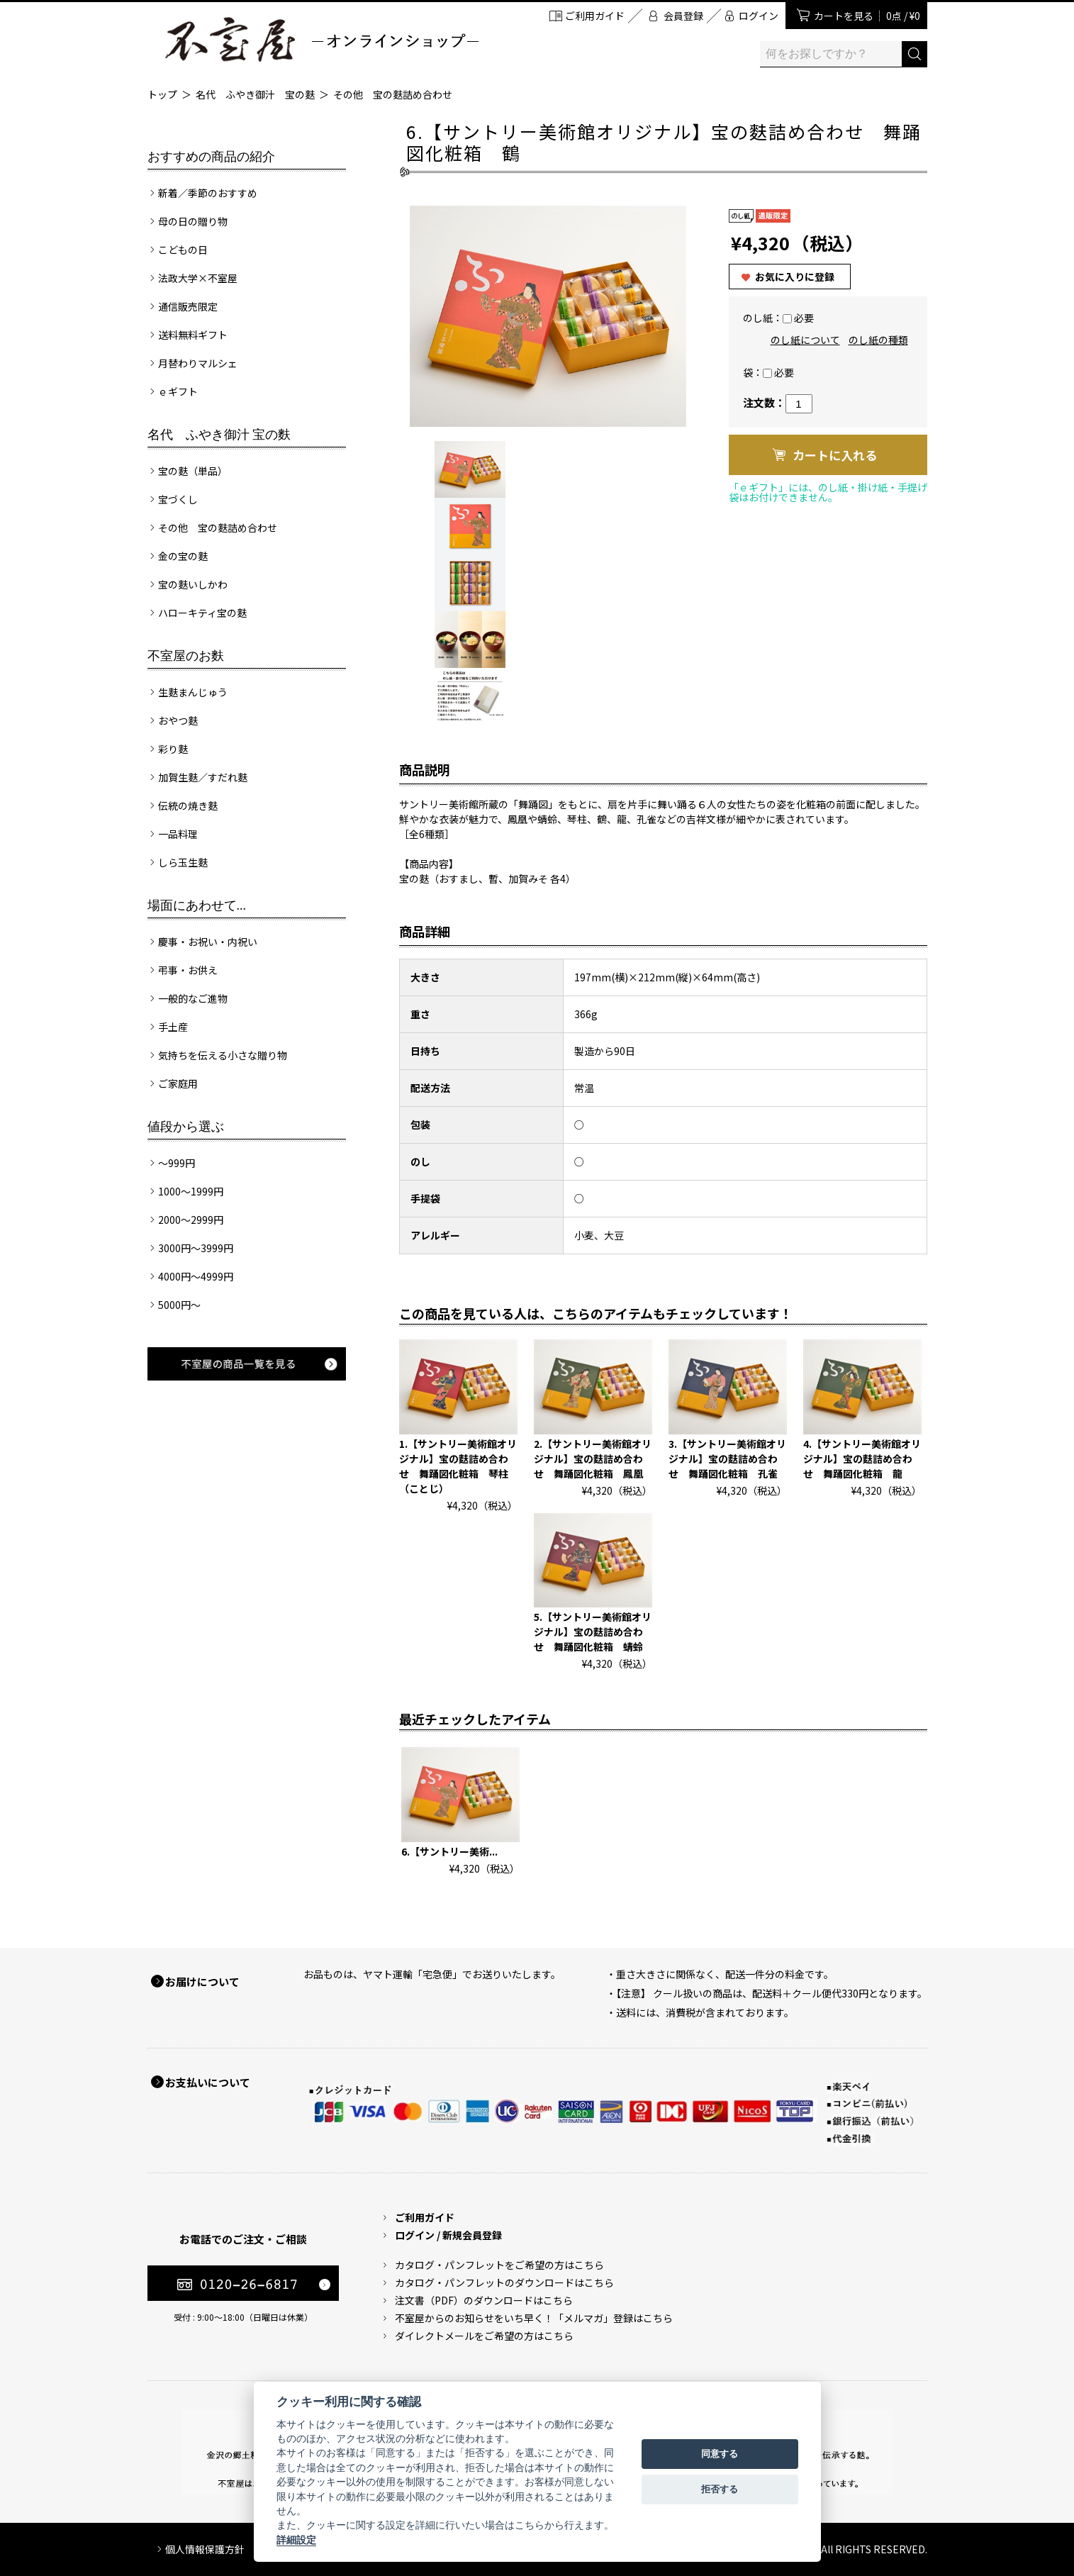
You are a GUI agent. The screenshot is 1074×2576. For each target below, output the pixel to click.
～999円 (176, 1163)
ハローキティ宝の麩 (202, 613)
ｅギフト (178, 391)
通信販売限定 (188, 306)
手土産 (173, 1027)
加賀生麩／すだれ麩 (202, 777)
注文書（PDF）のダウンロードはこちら (484, 2300)
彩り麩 (173, 749)
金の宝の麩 (183, 556)
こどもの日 (183, 249)
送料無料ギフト (193, 335)
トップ (162, 94)
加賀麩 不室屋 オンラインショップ (321, 39)
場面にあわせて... (197, 905)
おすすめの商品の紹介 (211, 157)
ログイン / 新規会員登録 (448, 2235)
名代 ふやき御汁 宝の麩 (255, 94)
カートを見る (867, 16)
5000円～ (179, 1305)
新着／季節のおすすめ (207, 193)
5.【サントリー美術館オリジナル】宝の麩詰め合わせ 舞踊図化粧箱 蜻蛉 (592, 1632)
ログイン (758, 16)
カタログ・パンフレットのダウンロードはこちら (504, 2282)
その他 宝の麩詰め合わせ (392, 94)
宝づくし (178, 499)
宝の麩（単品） (193, 471)
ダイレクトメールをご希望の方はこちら (484, 2336)
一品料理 (178, 834)
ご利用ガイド (595, 16)
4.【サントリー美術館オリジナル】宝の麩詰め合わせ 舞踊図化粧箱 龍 (862, 1459)
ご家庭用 (178, 1083)
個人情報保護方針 (205, 2549)
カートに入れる (835, 455)
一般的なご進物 (193, 998)
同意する (719, 2453)
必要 (804, 318)
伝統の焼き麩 (188, 805)
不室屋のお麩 (185, 656)
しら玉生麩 (183, 862)
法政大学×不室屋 (197, 278)
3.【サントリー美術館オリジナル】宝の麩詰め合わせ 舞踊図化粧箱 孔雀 (727, 1459)
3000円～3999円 (195, 1248)
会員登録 (683, 16)
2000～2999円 (190, 1219)
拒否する (719, 2489)
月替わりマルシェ (197, 363)
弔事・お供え (188, 970)
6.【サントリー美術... (449, 1851)
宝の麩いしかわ (193, 584)
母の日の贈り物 (193, 221)
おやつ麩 (178, 720)
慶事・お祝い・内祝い (207, 942)
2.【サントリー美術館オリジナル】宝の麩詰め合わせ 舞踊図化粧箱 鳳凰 (592, 1459)
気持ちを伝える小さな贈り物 (222, 1055)
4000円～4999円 (195, 1276)
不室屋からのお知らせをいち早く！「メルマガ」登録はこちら (534, 2318)
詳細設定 (296, 2540)
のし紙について (805, 340)
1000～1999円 (190, 1191)
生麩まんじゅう (193, 692)
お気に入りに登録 (794, 276)
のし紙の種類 (878, 340)
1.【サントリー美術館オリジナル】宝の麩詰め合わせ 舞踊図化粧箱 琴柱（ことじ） (458, 1466)
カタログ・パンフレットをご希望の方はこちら (499, 2265)
